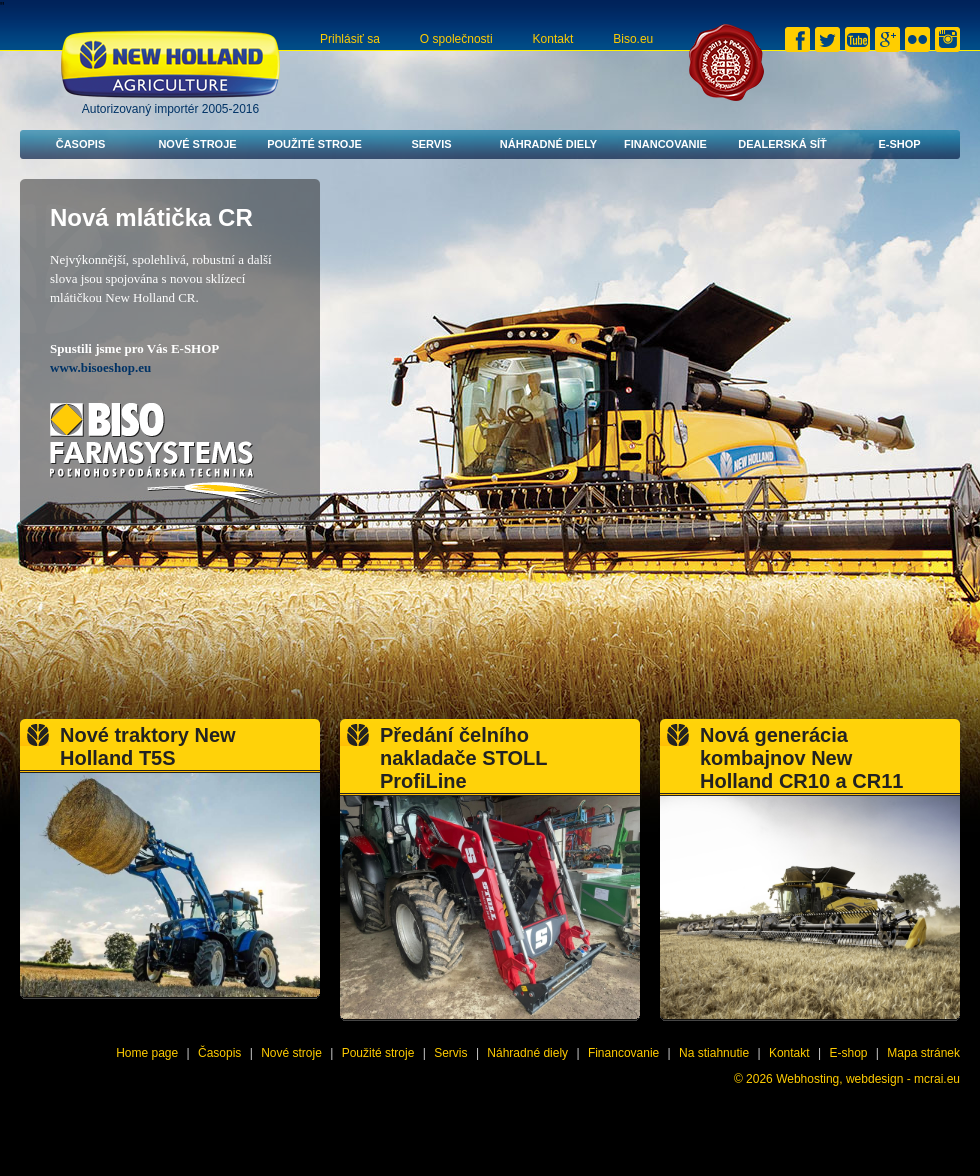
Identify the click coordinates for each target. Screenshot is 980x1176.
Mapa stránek (923, 1053)
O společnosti (456, 39)
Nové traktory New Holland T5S (148, 746)
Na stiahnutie (714, 1053)
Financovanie (665, 144)
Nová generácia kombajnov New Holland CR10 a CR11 (801, 758)
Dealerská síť (782, 144)
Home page (147, 1053)
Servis (431, 144)
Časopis (81, 144)
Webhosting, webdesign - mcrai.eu (868, 1079)
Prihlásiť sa (350, 39)
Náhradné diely (548, 144)
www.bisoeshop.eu (100, 367)
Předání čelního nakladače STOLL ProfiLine (463, 758)
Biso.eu (633, 39)
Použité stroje (314, 144)
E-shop (899, 144)
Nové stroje (197, 144)
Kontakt (553, 39)
